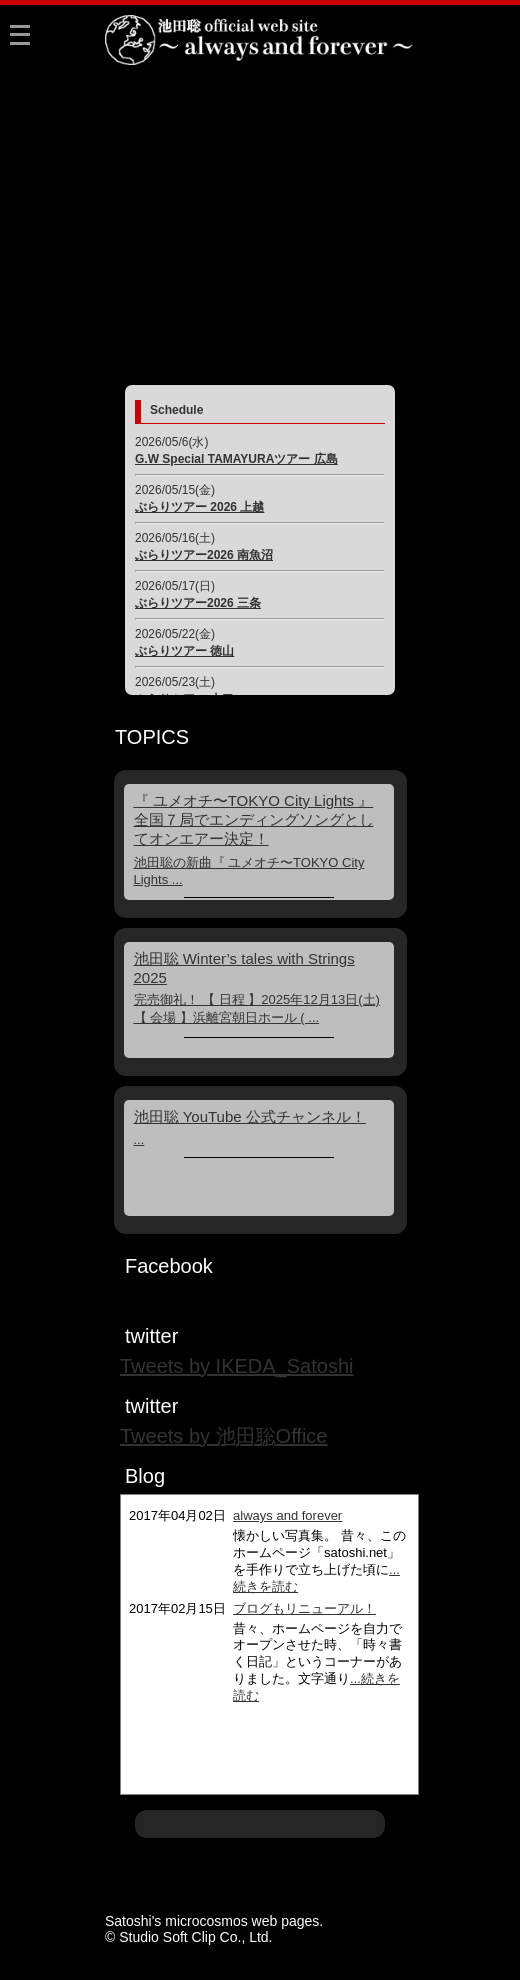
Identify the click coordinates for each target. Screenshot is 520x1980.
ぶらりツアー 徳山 (184, 651)
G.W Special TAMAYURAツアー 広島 (236, 459)
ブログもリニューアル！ (304, 1608)
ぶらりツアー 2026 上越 (199, 507)
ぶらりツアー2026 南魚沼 (204, 555)
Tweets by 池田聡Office (223, 1436)
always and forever (287, 1515)
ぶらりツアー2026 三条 (198, 603)
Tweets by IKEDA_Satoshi (236, 1366)
